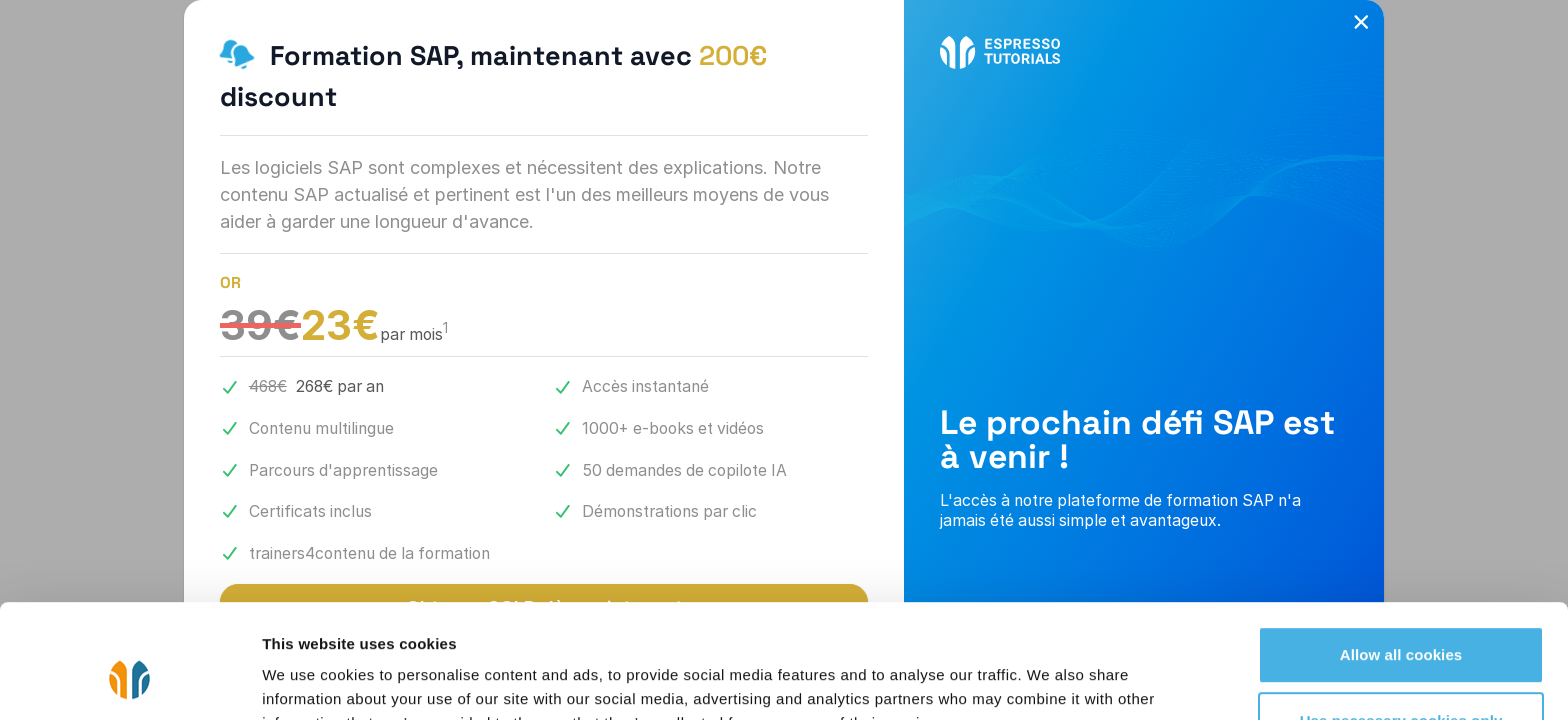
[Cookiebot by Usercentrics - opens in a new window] (129, 681)
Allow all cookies (1401, 557)
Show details (308, 680)
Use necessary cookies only (1401, 622)
